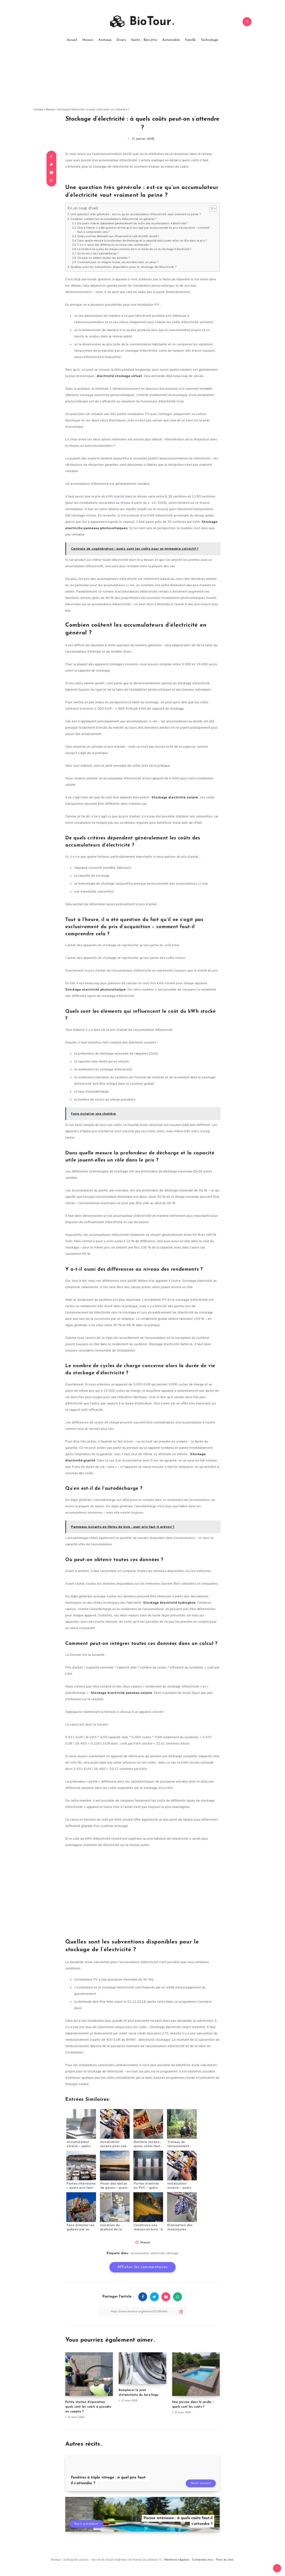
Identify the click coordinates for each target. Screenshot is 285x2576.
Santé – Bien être (144, 40)
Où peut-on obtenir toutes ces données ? (103, 258)
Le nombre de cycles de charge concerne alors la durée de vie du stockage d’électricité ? (134, 249)
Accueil (72, 40)
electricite (158, 2253)
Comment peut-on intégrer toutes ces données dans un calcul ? (117, 262)
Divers (121, 40)
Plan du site (224, 2560)
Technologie (209, 40)
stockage (172, 2253)
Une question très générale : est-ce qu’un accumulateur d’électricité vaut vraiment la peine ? (136, 214)
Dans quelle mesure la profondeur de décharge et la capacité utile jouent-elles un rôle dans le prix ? (142, 240)
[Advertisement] (142, 77)
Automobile (171, 40)
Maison (87, 40)
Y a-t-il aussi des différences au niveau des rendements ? (114, 245)
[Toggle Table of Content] (211, 208)
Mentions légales (176, 2560)
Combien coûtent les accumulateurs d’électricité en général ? (114, 219)
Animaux (104, 40)
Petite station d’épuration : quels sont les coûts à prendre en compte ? (88, 2407)
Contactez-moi (202, 2560)
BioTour (142, 21)
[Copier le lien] (142, 2311)
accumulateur (140, 2253)
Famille (190, 40)
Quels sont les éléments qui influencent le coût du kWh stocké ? (118, 236)
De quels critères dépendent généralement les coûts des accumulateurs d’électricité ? (132, 223)
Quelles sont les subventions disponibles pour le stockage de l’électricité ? (124, 267)
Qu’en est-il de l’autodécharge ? (97, 253)
